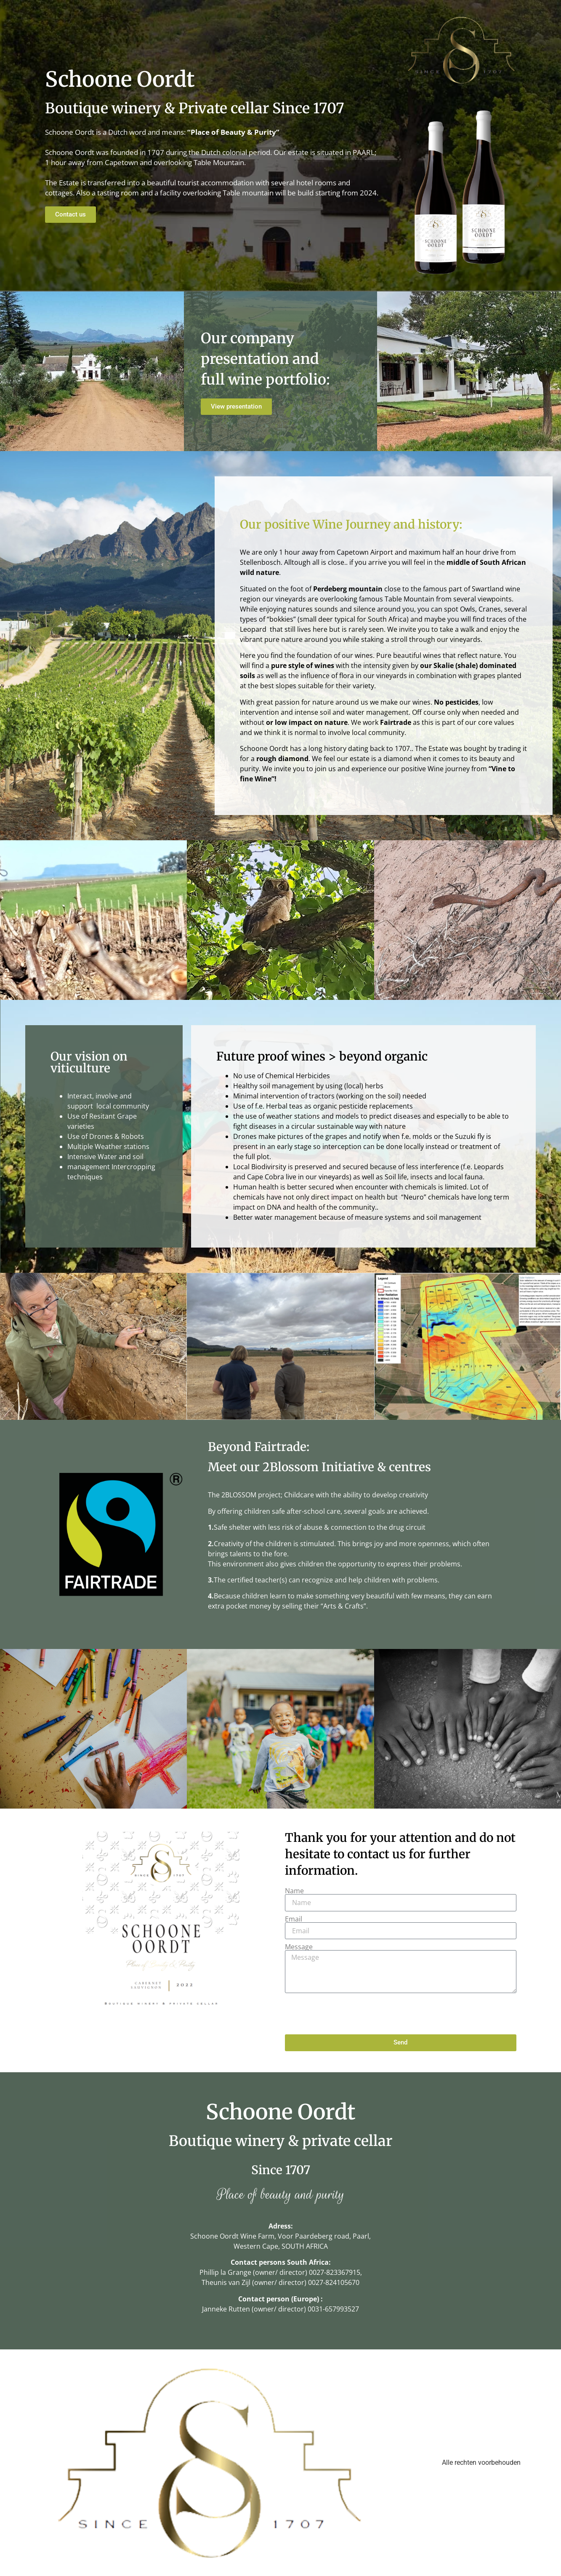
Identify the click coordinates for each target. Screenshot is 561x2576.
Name (294, 1890)
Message (299, 1946)
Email (293, 1919)
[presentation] (349, 2013)
